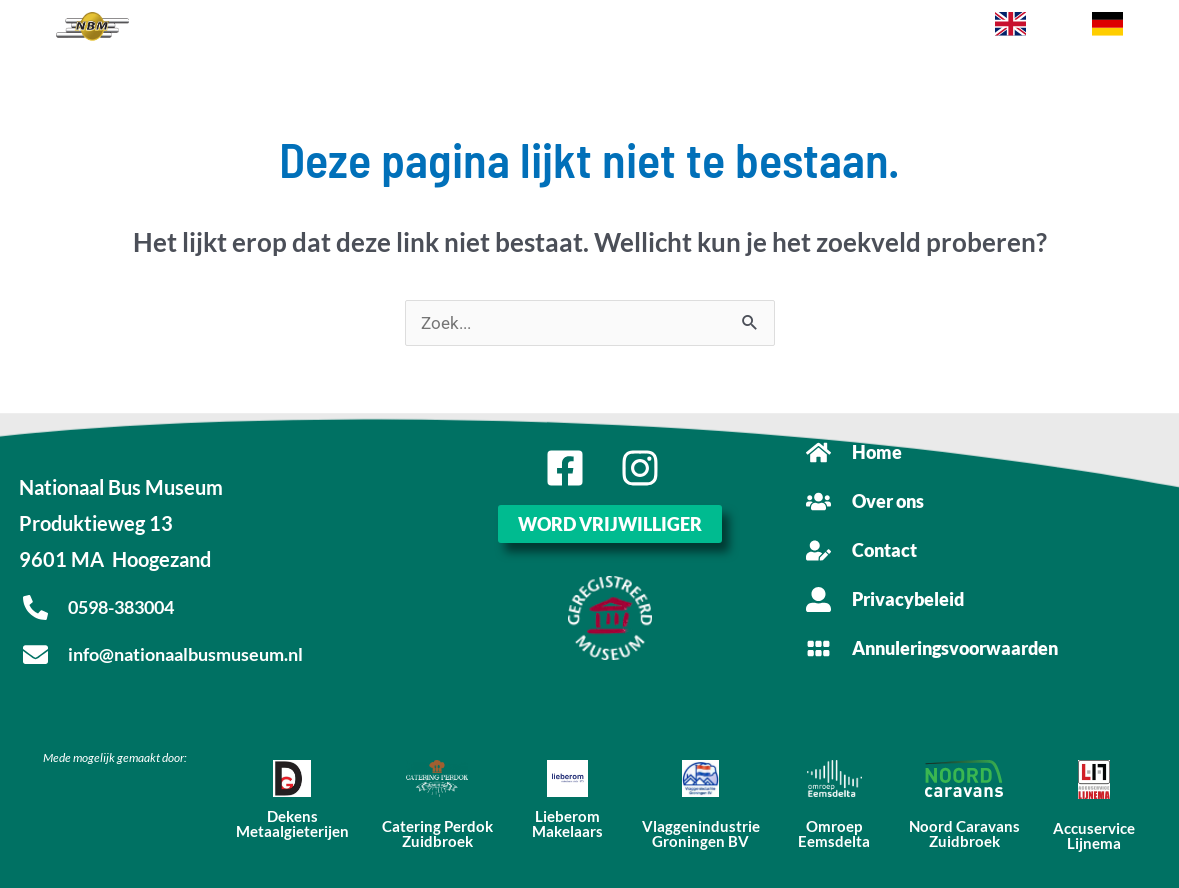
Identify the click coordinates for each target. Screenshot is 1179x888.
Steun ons (682, 28)
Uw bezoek (280, 28)
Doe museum (599, 28)
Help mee (754, 28)
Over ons (896, 28)
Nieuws (464, 28)
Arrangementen (378, 28)
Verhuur (522, 28)
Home (217, 28)
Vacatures (826, 28)
